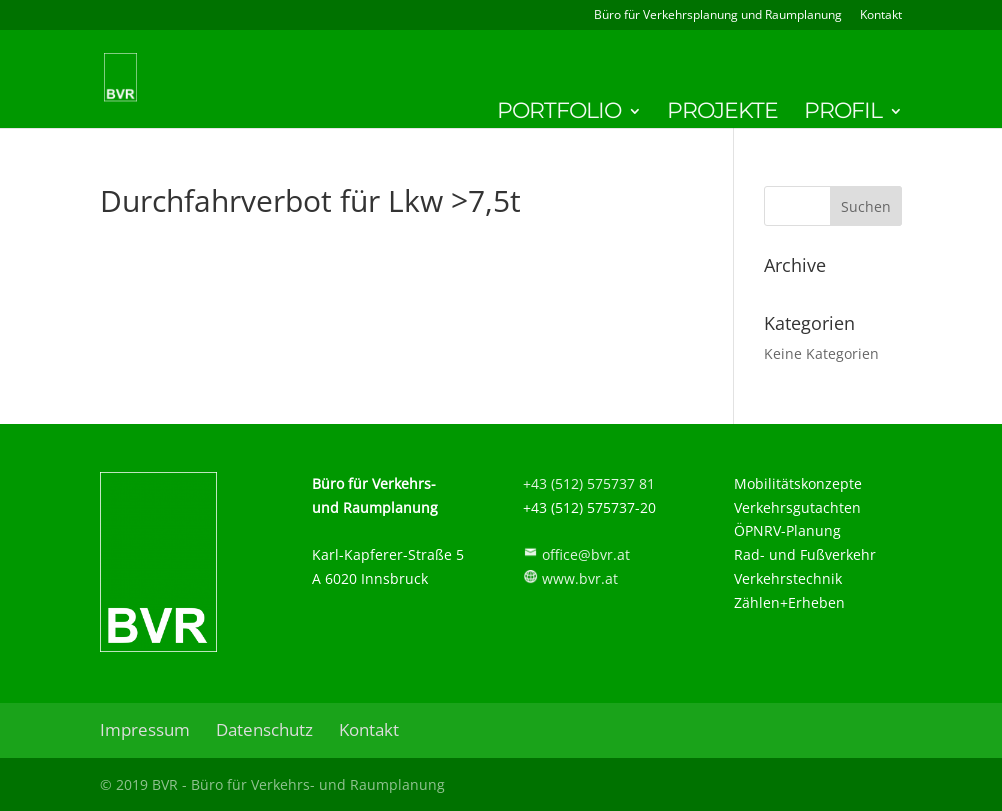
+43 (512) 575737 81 (589, 483)
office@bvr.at (586, 554)
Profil (843, 114)
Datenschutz (264, 729)
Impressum (145, 729)
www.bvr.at (580, 578)
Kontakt (881, 16)
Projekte (722, 114)
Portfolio (559, 114)
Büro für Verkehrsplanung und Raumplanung (718, 16)
